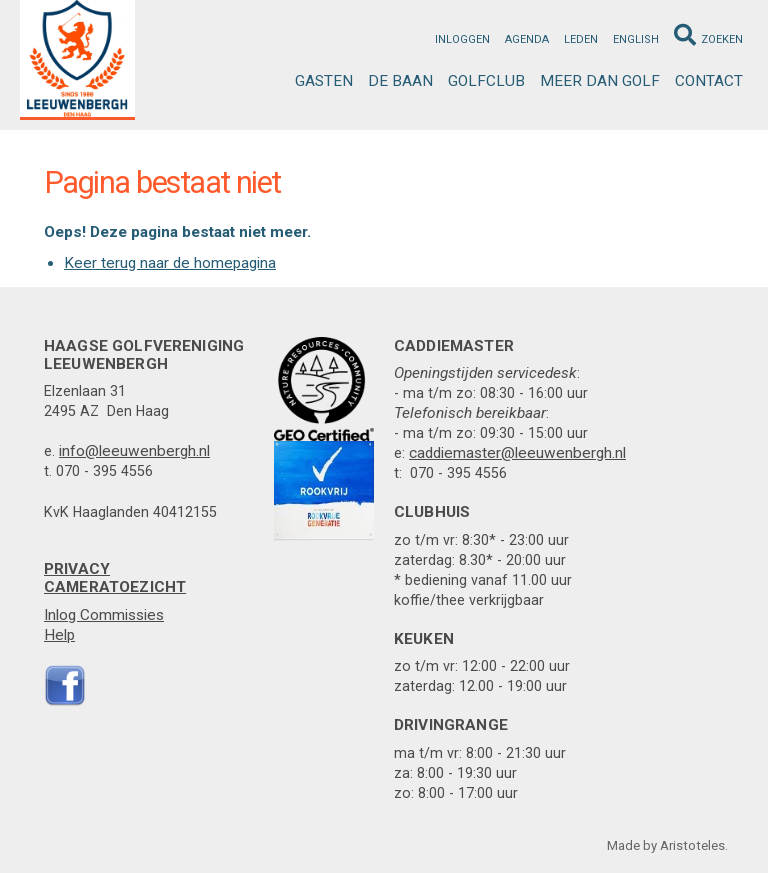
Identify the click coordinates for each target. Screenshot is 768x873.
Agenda (527, 39)
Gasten (324, 81)
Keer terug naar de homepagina (170, 263)
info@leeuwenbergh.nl (134, 451)
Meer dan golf (600, 81)
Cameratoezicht (115, 587)
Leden (581, 39)
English (636, 39)
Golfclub (486, 81)
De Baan (400, 81)
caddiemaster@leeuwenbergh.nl (517, 453)
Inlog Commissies (104, 615)
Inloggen (462, 39)
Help (59, 635)
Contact (709, 81)
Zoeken (708, 35)
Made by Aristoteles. (667, 845)
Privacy (77, 569)
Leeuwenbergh (77, 60)
